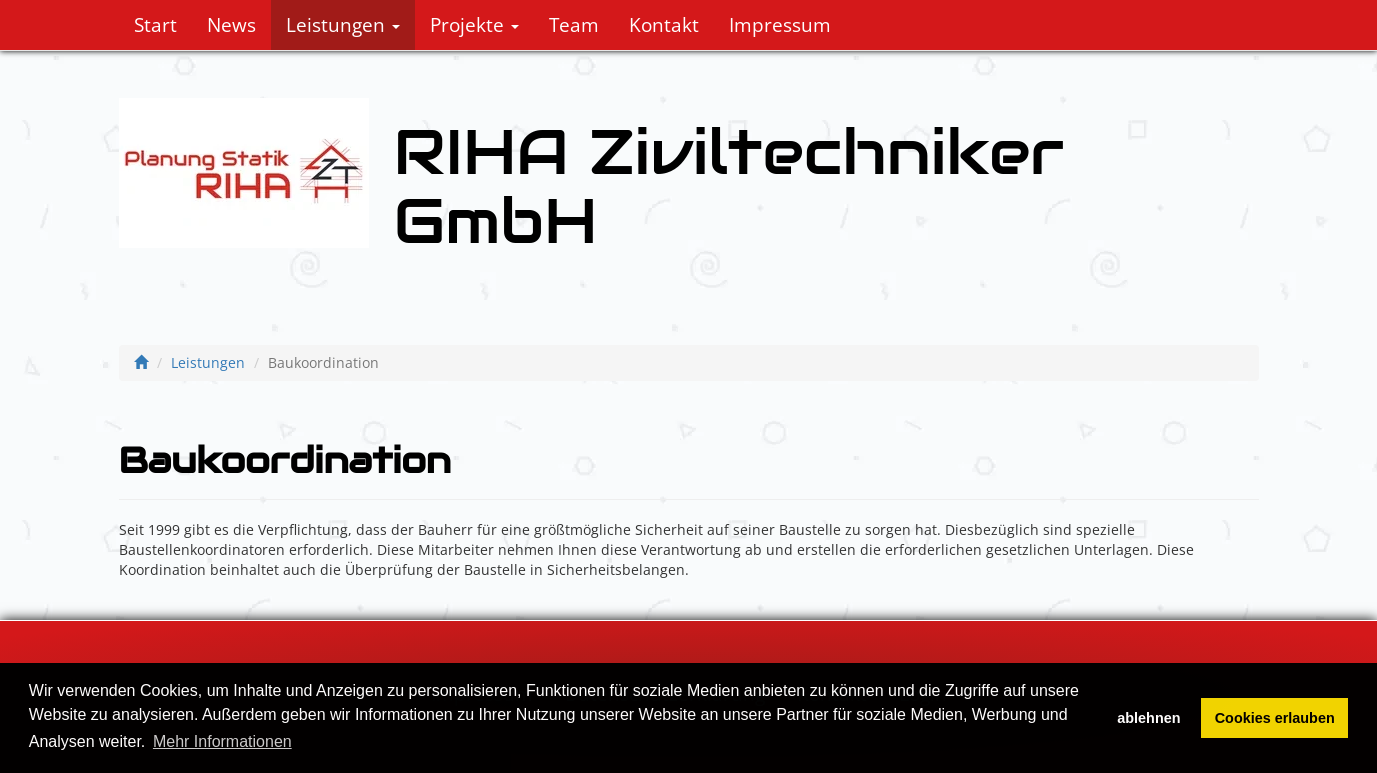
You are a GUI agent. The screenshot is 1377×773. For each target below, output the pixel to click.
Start (155, 25)
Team (574, 25)
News (231, 25)
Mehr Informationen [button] (222, 741)
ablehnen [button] (1148, 718)
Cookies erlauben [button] (1275, 718)
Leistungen (343, 25)
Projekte (474, 25)
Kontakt (664, 25)
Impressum (780, 25)
